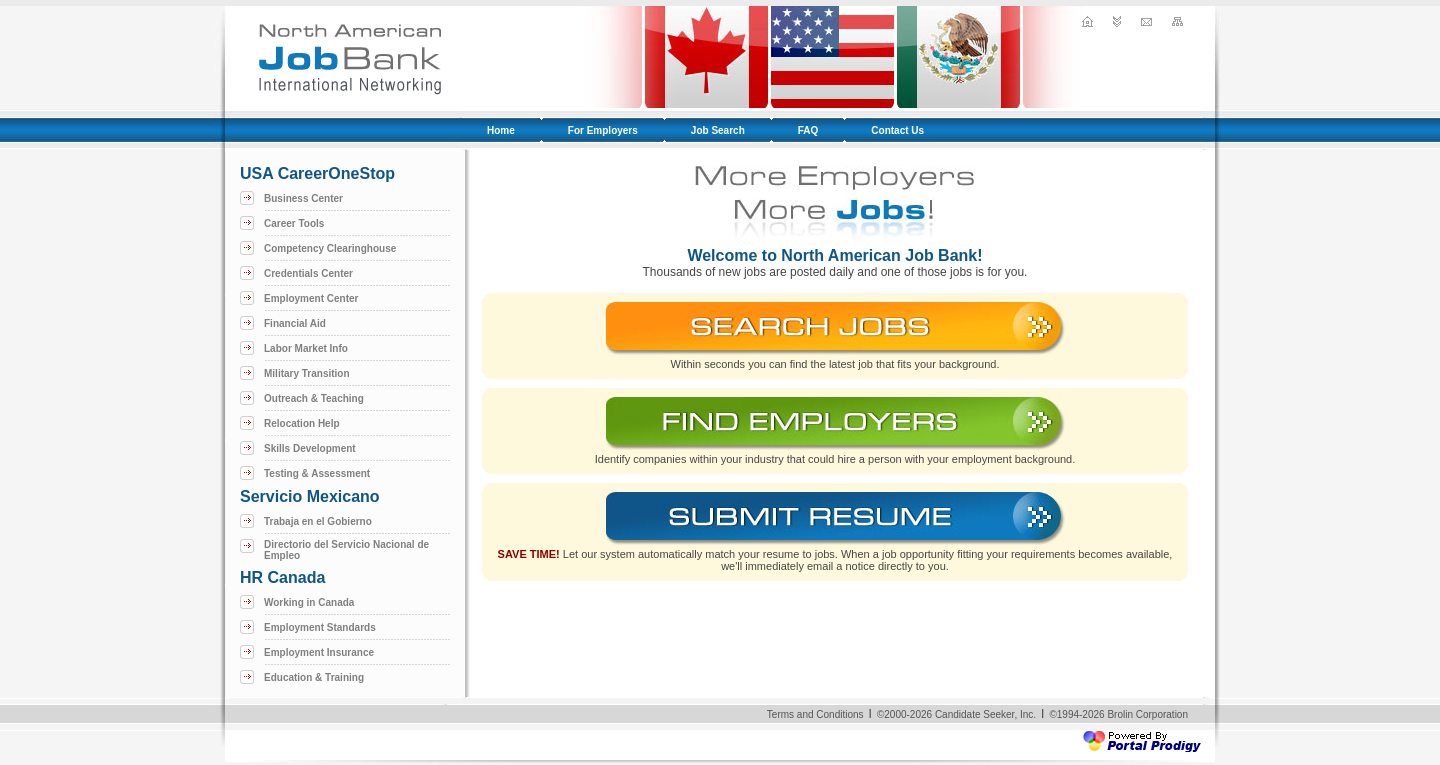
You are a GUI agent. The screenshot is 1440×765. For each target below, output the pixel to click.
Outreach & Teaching (314, 398)
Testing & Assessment (317, 473)
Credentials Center (308, 273)
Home (501, 130)
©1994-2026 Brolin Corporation (1118, 714)
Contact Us (897, 130)
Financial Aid (295, 323)
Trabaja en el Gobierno (318, 521)
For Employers (603, 130)
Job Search (718, 130)
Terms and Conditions (815, 714)
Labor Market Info (306, 348)
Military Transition (307, 373)
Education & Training (314, 677)
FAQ (808, 130)
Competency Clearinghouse (330, 248)
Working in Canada (309, 602)
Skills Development (310, 448)
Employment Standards (320, 627)
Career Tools (294, 223)
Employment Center (311, 298)
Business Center (303, 198)
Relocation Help (302, 423)
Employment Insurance (319, 652)
